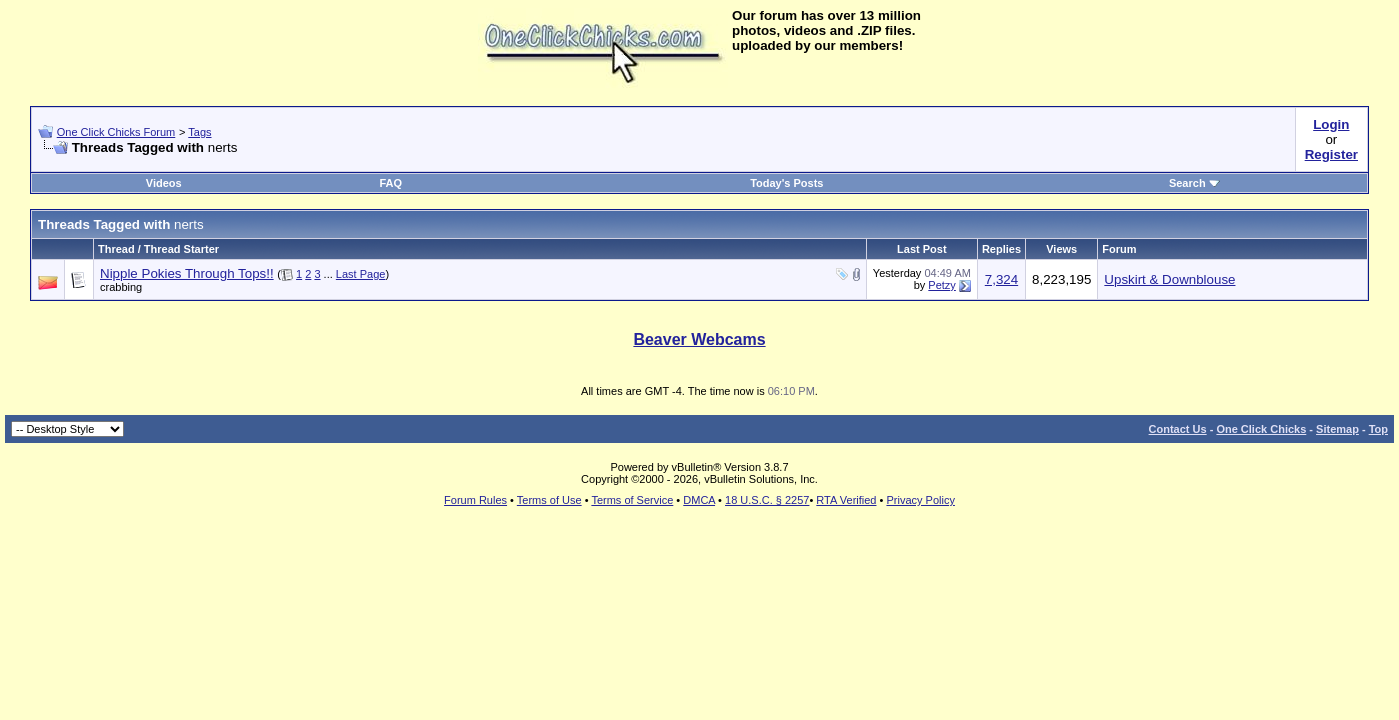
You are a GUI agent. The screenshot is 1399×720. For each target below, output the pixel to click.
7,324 (1001, 279)
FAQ (390, 183)
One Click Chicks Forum (116, 132)
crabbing (121, 287)
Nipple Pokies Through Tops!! (187, 273)
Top (1378, 429)
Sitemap (1337, 429)
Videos (164, 183)
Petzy (942, 285)
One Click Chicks (1261, 429)
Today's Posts (786, 183)
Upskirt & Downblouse (1169, 279)
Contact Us (1178, 429)
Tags (199, 132)
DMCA (699, 500)
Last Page (361, 274)
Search (1194, 183)
